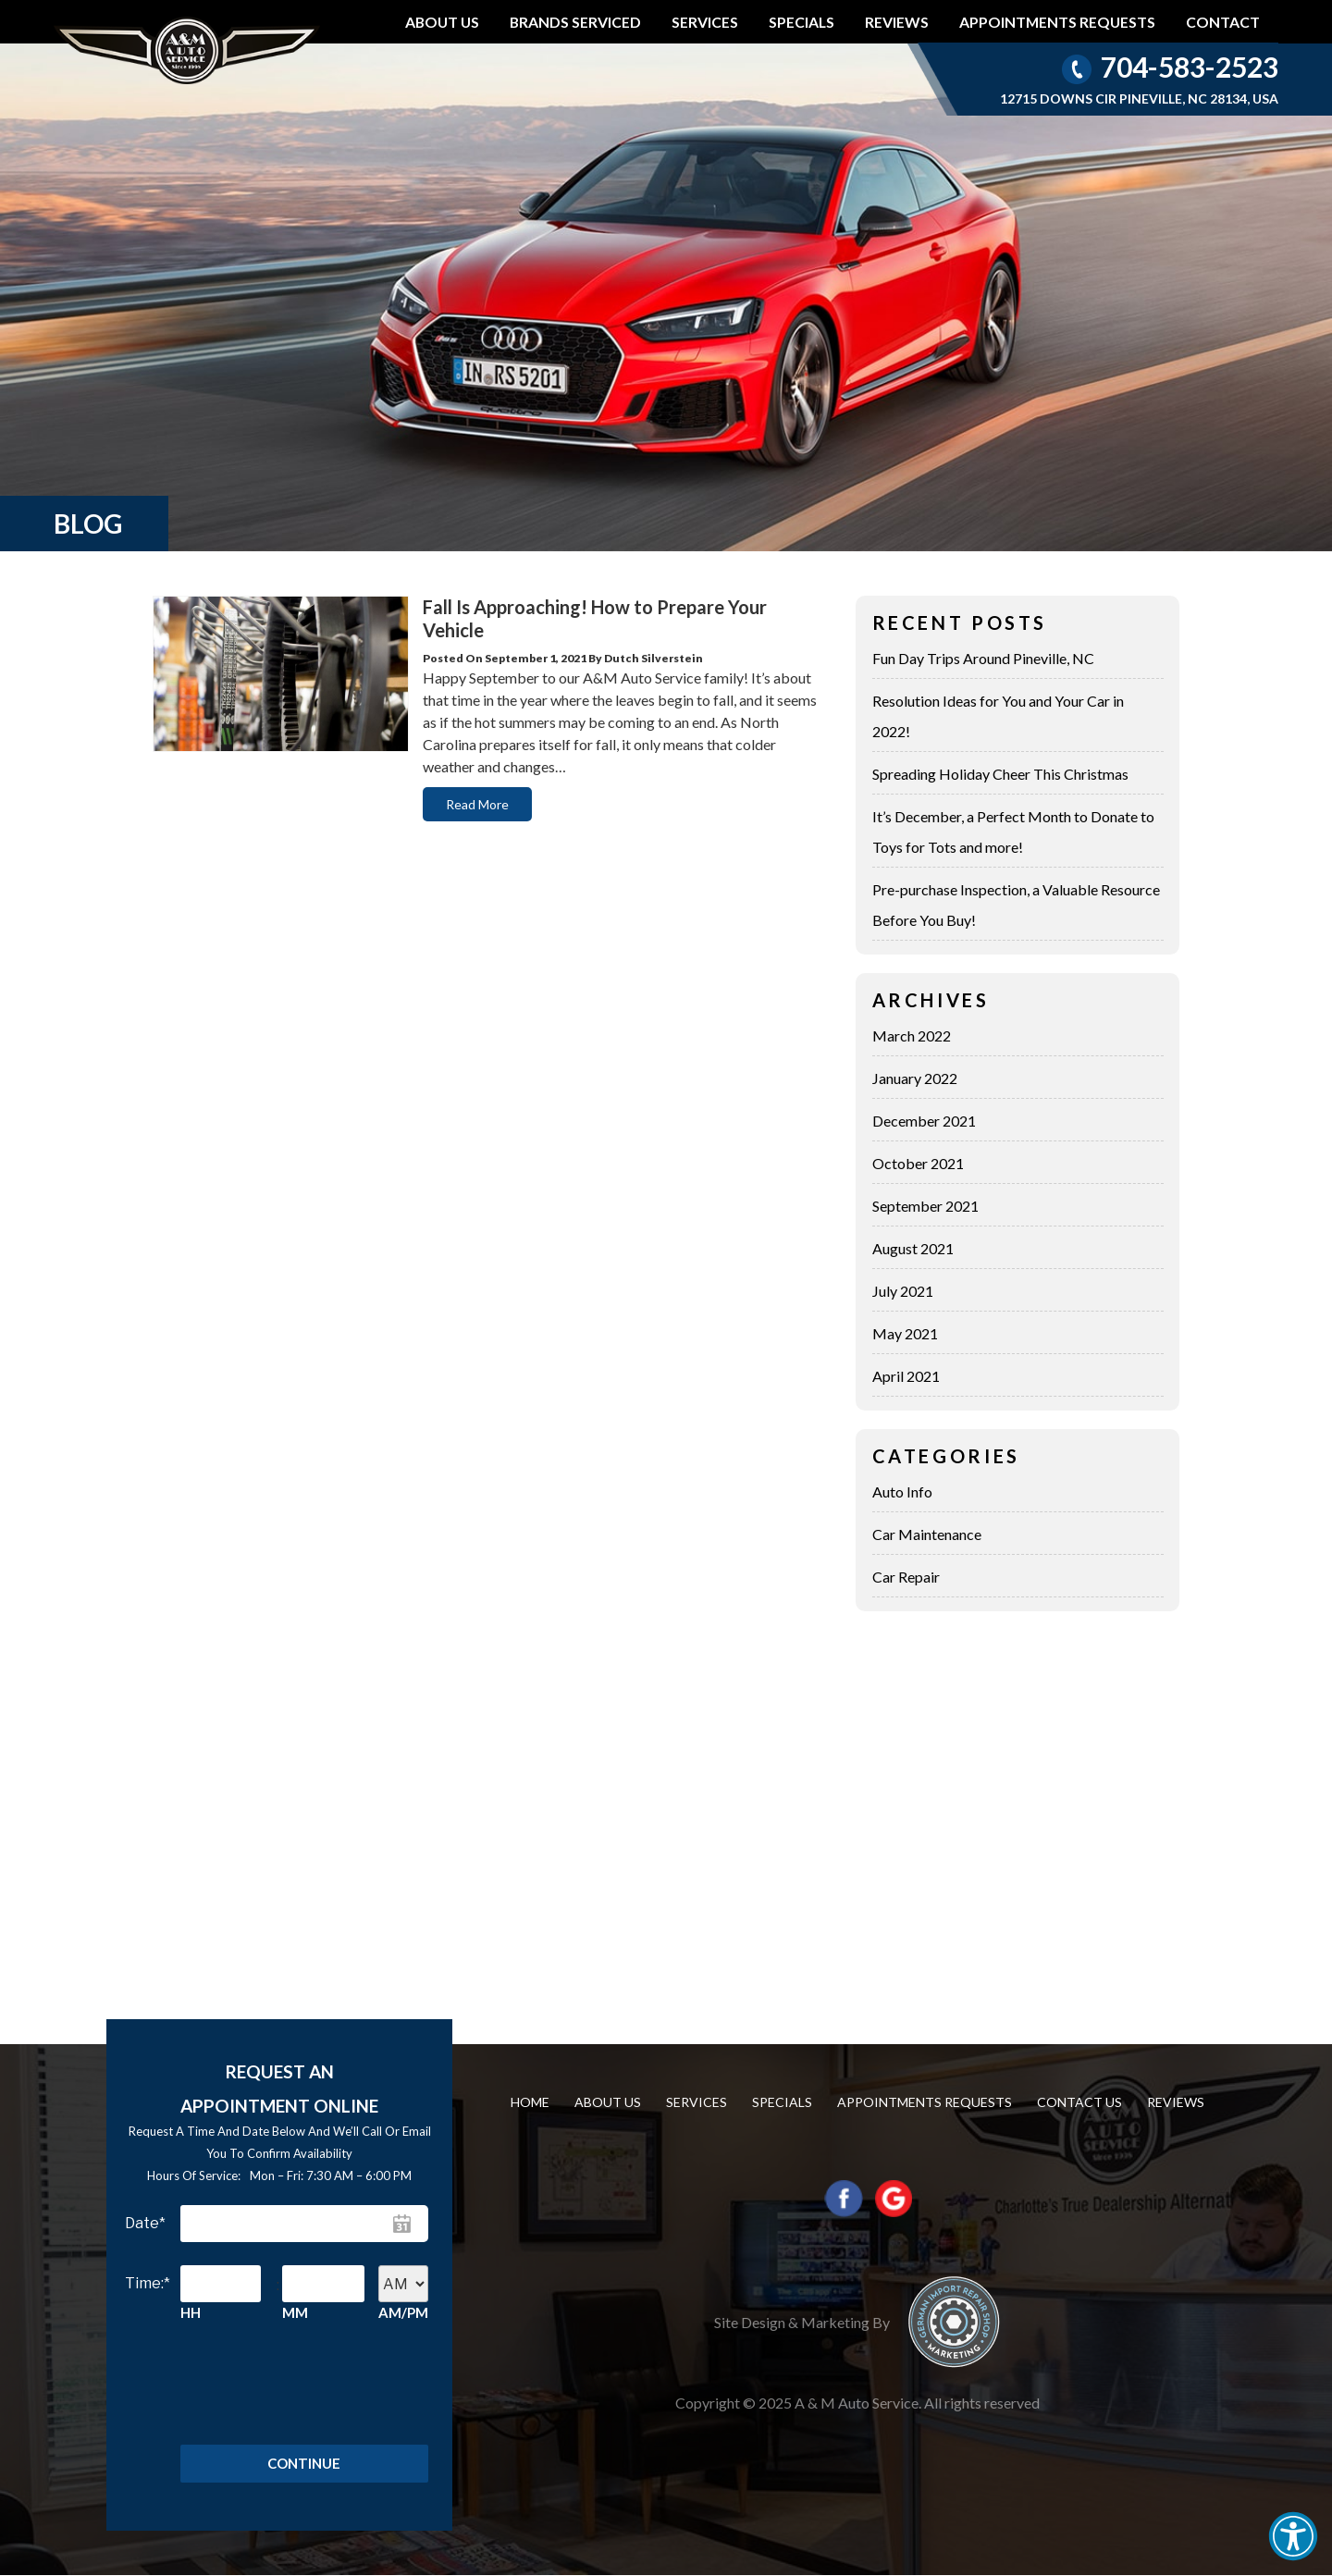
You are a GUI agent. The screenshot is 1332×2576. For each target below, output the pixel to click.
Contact (1223, 22)
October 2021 (918, 1163)
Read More (477, 804)
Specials (801, 22)
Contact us (1079, 2102)
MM (295, 2312)
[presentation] (292, 2380)
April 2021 (906, 1376)
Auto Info (902, 1491)
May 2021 (905, 1333)
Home (530, 2102)
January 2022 (914, 1078)
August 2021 (913, 1248)
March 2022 (911, 1035)
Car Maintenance (926, 1534)
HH (190, 2312)
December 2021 (924, 1120)
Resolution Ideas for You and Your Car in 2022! (998, 716)
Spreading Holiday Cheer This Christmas (1000, 774)
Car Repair (906, 1576)
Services (705, 22)
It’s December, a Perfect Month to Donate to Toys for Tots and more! (1013, 831)
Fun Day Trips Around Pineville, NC (983, 658)
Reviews (897, 22)
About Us (442, 22)
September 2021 (925, 1205)
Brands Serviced (575, 22)
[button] (1293, 2536)
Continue (303, 2464)
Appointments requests (1057, 22)
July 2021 (902, 1291)
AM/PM (403, 2312)
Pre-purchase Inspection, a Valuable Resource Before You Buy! (1016, 905)
